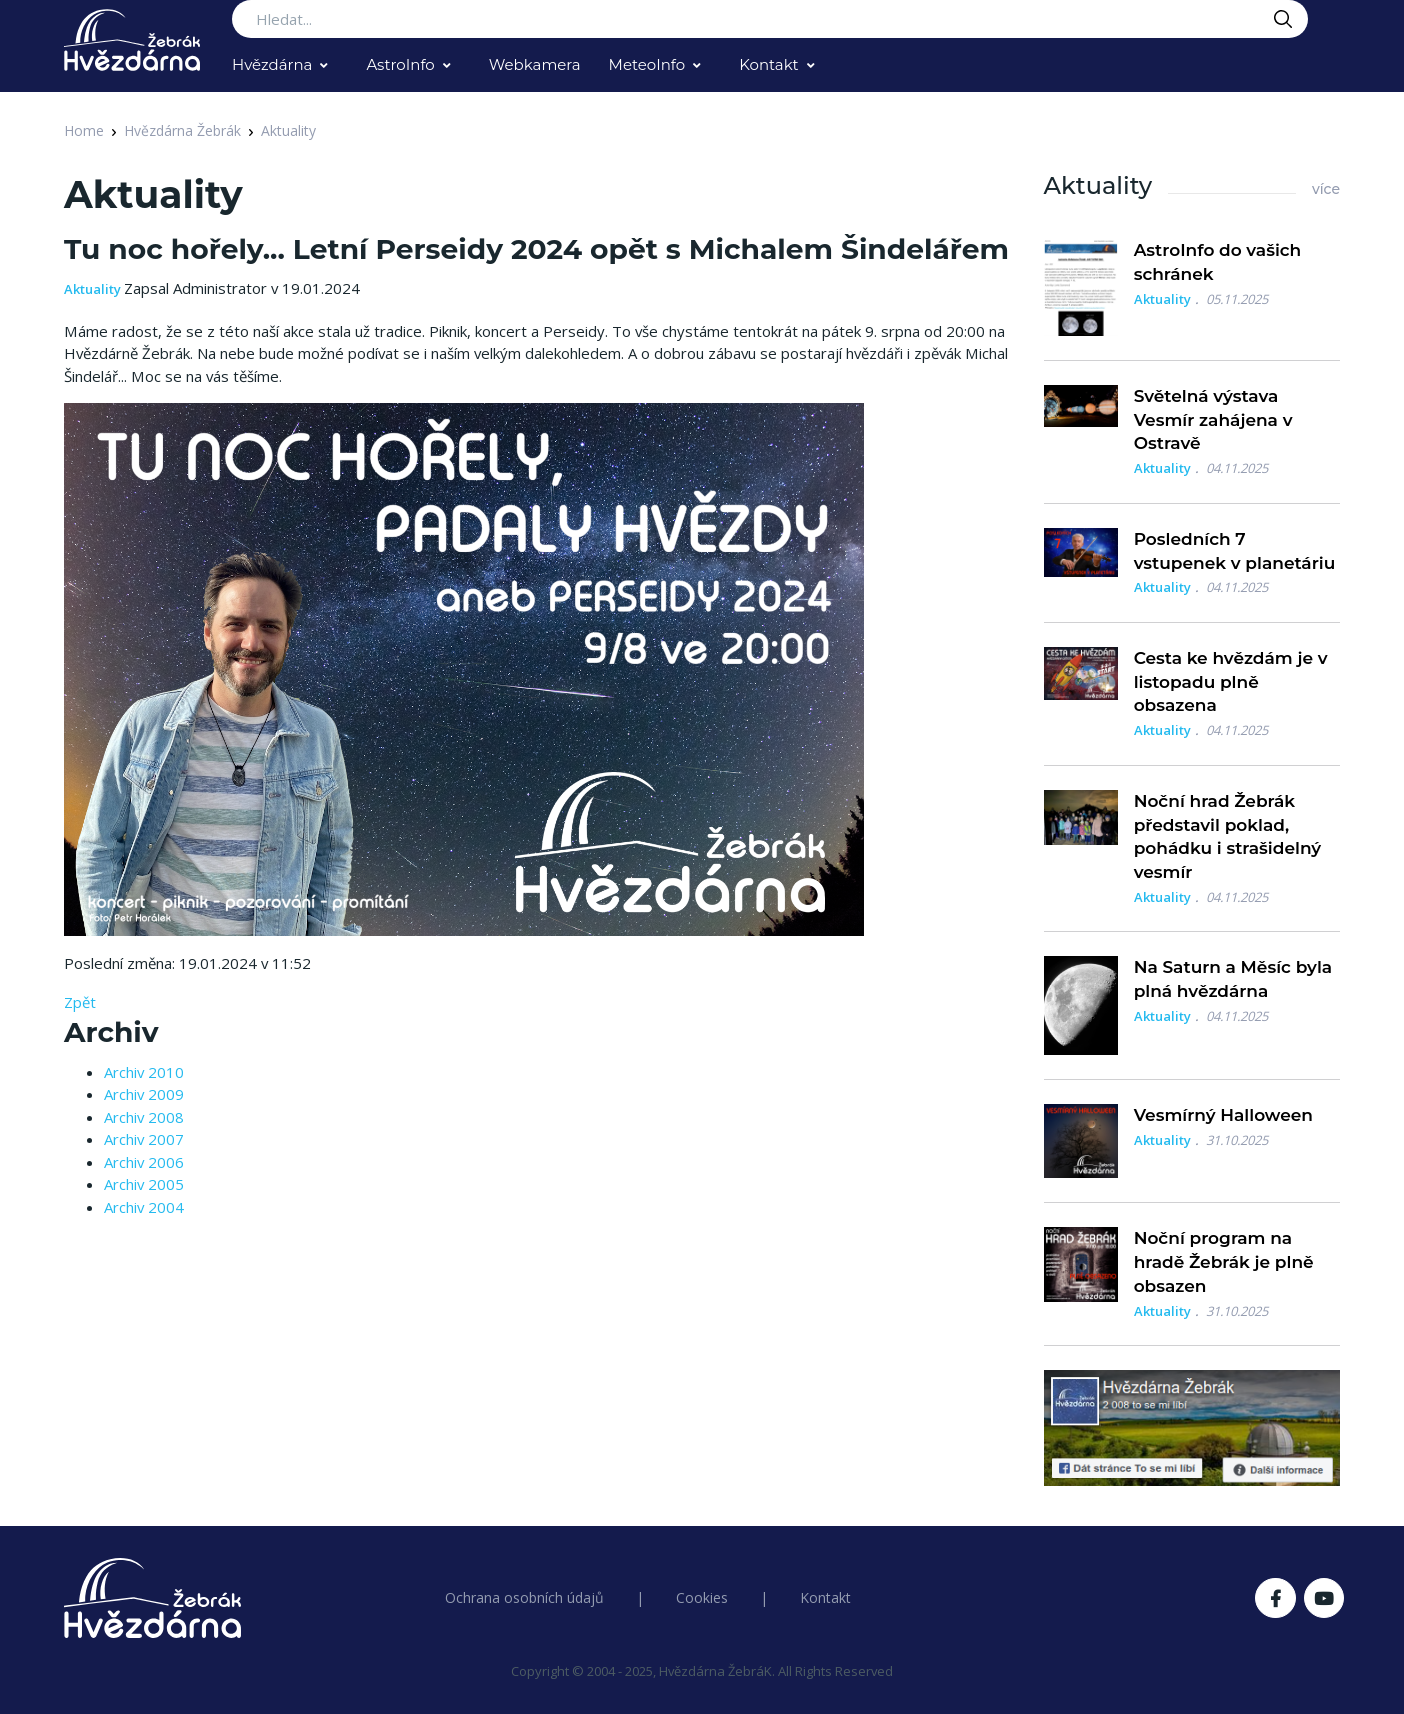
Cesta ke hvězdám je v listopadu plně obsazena (1231, 682)
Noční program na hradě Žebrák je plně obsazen (1224, 1262)
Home (84, 130)
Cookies (702, 1597)
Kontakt (769, 64)
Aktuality (288, 130)
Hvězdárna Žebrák (182, 130)
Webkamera (535, 64)
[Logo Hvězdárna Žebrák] (132, 40)
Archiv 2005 (144, 1184)
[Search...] (770, 19)
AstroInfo (400, 64)
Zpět (80, 1002)
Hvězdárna (272, 64)
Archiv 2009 (144, 1094)
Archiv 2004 (144, 1207)
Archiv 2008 (144, 1117)
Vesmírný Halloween (1223, 1115)
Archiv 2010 (144, 1072)
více (1326, 189)
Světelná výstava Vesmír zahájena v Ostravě (1213, 420)
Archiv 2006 (144, 1162)
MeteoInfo (647, 64)
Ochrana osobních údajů (524, 1597)
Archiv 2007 (144, 1139)
